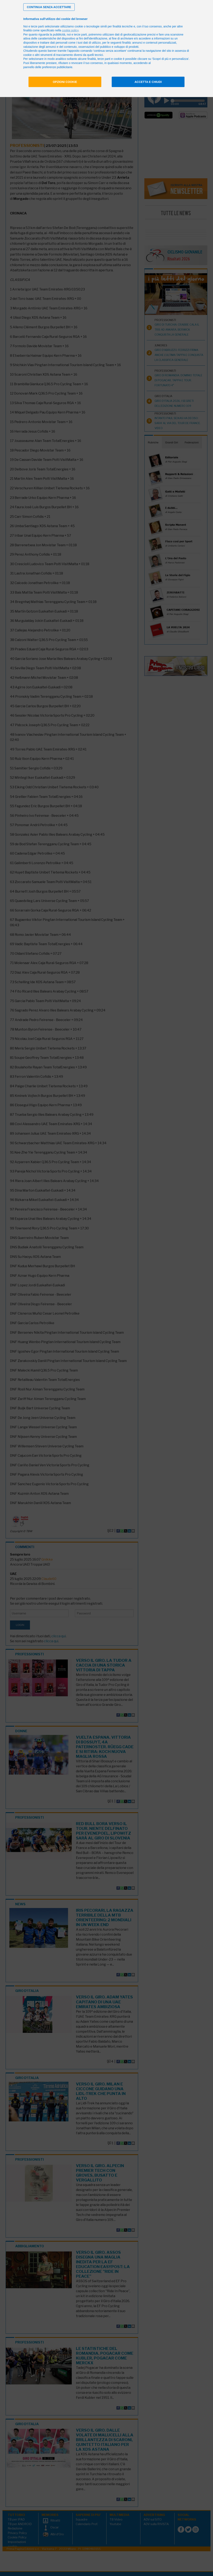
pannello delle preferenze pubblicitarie (47, 67)
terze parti (80, 34)
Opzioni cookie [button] (65, 82)
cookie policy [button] (70, 30)
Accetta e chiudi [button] (148, 82)
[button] (49, 7)
